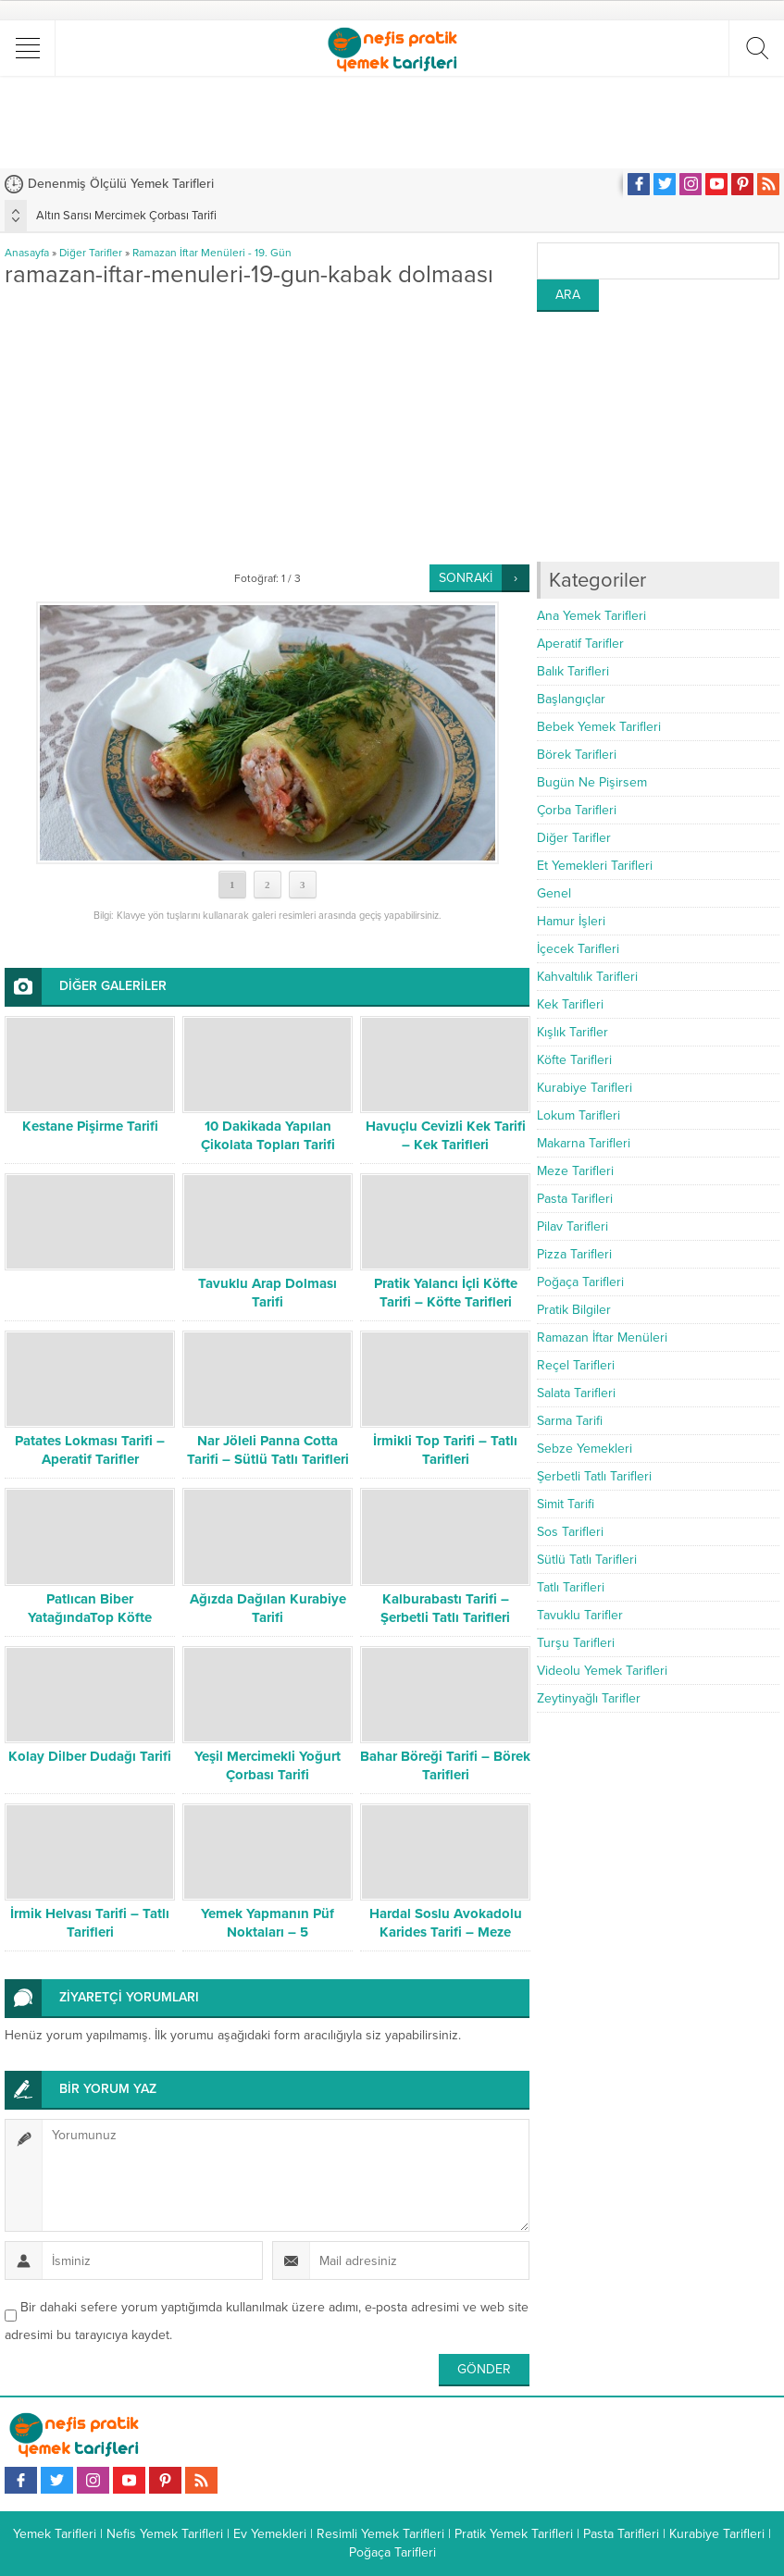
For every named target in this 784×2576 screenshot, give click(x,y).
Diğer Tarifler (90, 252)
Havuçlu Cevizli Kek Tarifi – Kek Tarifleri (446, 1135)
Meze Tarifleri (575, 1171)
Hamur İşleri (571, 921)
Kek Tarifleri (570, 1004)
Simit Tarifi (565, 1504)
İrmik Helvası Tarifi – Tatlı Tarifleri (89, 1922)
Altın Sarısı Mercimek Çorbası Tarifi (126, 215)
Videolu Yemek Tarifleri (602, 1670)
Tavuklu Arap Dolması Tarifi (267, 1292)
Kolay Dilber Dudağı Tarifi (89, 1756)
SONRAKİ (465, 578)
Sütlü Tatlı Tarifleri (587, 1559)
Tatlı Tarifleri (570, 1587)
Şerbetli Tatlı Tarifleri (594, 1476)
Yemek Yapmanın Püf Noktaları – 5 (267, 1922)
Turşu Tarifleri (576, 1643)
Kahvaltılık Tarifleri (587, 977)
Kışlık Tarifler (572, 1032)
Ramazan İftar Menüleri (602, 1337)
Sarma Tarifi (570, 1421)
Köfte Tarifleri (574, 1060)
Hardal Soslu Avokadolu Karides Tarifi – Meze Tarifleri (445, 1932)
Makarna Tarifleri (583, 1143)
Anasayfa (27, 252)
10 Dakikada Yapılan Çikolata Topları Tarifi (268, 1135)
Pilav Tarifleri (572, 1226)
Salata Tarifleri (576, 1393)
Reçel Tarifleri (576, 1365)
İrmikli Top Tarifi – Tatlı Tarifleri (445, 1450)
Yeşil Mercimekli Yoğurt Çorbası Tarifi (267, 1765)
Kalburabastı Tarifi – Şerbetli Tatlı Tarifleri (445, 1608)
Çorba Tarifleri (576, 810)
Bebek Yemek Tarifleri (599, 727)
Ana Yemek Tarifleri (591, 616)
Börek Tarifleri (576, 754)
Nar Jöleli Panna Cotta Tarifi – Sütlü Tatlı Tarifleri (268, 1450)
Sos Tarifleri (570, 1532)
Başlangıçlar (571, 699)
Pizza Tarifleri (574, 1254)
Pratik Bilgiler (574, 1310)
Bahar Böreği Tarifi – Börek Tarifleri (445, 1765)
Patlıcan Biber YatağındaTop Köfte (90, 1608)
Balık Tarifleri (573, 671)
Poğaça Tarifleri (580, 1282)
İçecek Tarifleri (578, 949)
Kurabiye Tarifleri (584, 1088)
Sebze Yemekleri (584, 1448)
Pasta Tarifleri (575, 1199)
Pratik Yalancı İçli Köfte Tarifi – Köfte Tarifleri (445, 1292)
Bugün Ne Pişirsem (592, 782)
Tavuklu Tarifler (580, 1615)
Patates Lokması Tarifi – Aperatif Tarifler (90, 1450)
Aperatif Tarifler (580, 643)
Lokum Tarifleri (578, 1115)
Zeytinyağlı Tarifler (589, 1698)
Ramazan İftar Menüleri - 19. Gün (212, 252)
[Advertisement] (392, 122)
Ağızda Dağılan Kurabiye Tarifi (268, 1608)
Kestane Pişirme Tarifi (90, 1126)
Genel (554, 893)
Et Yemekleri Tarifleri (595, 865)
